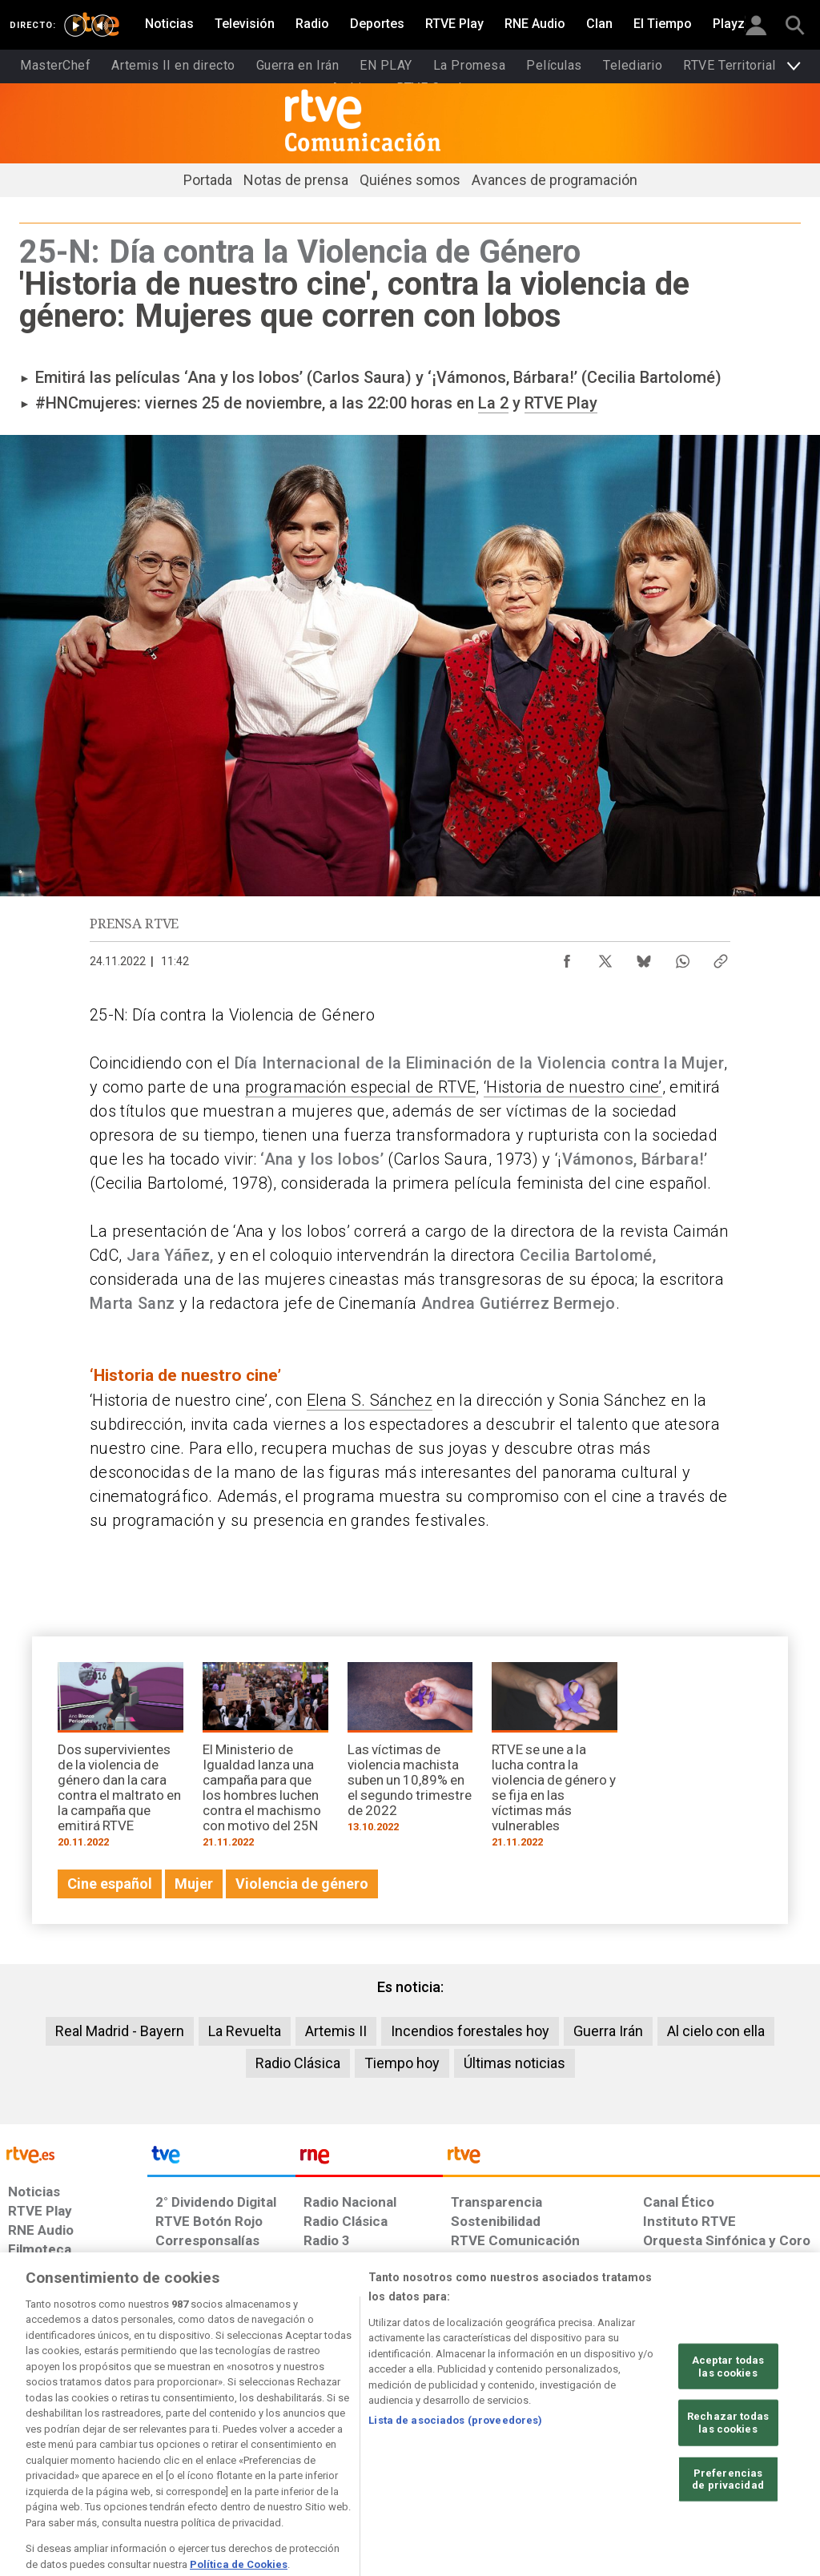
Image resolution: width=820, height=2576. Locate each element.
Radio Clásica (297, 2063)
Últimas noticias (514, 2063)
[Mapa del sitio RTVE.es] (574, 2453)
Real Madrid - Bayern (119, 2031)
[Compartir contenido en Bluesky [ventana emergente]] (644, 957)
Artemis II (336, 2031)
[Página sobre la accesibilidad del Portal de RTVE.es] (495, 2453)
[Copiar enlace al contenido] (720, 957)
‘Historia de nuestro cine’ (573, 1087)
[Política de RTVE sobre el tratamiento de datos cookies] (263, 2453)
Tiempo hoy (402, 2063)
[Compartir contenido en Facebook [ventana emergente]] (567, 957)
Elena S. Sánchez (369, 1400)
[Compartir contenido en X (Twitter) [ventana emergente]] (605, 957)
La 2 (493, 403)
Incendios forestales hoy (470, 2031)
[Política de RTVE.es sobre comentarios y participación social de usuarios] (749, 2453)
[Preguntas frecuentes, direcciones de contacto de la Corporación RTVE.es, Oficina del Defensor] (641, 2453)
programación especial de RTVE (360, 1087)
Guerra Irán (608, 2031)
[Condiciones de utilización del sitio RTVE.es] (33, 2453)
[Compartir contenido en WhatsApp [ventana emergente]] (682, 957)
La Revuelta (244, 2031)
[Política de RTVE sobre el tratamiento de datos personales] (136, 2453)
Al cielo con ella (716, 2031)
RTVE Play (561, 403)
